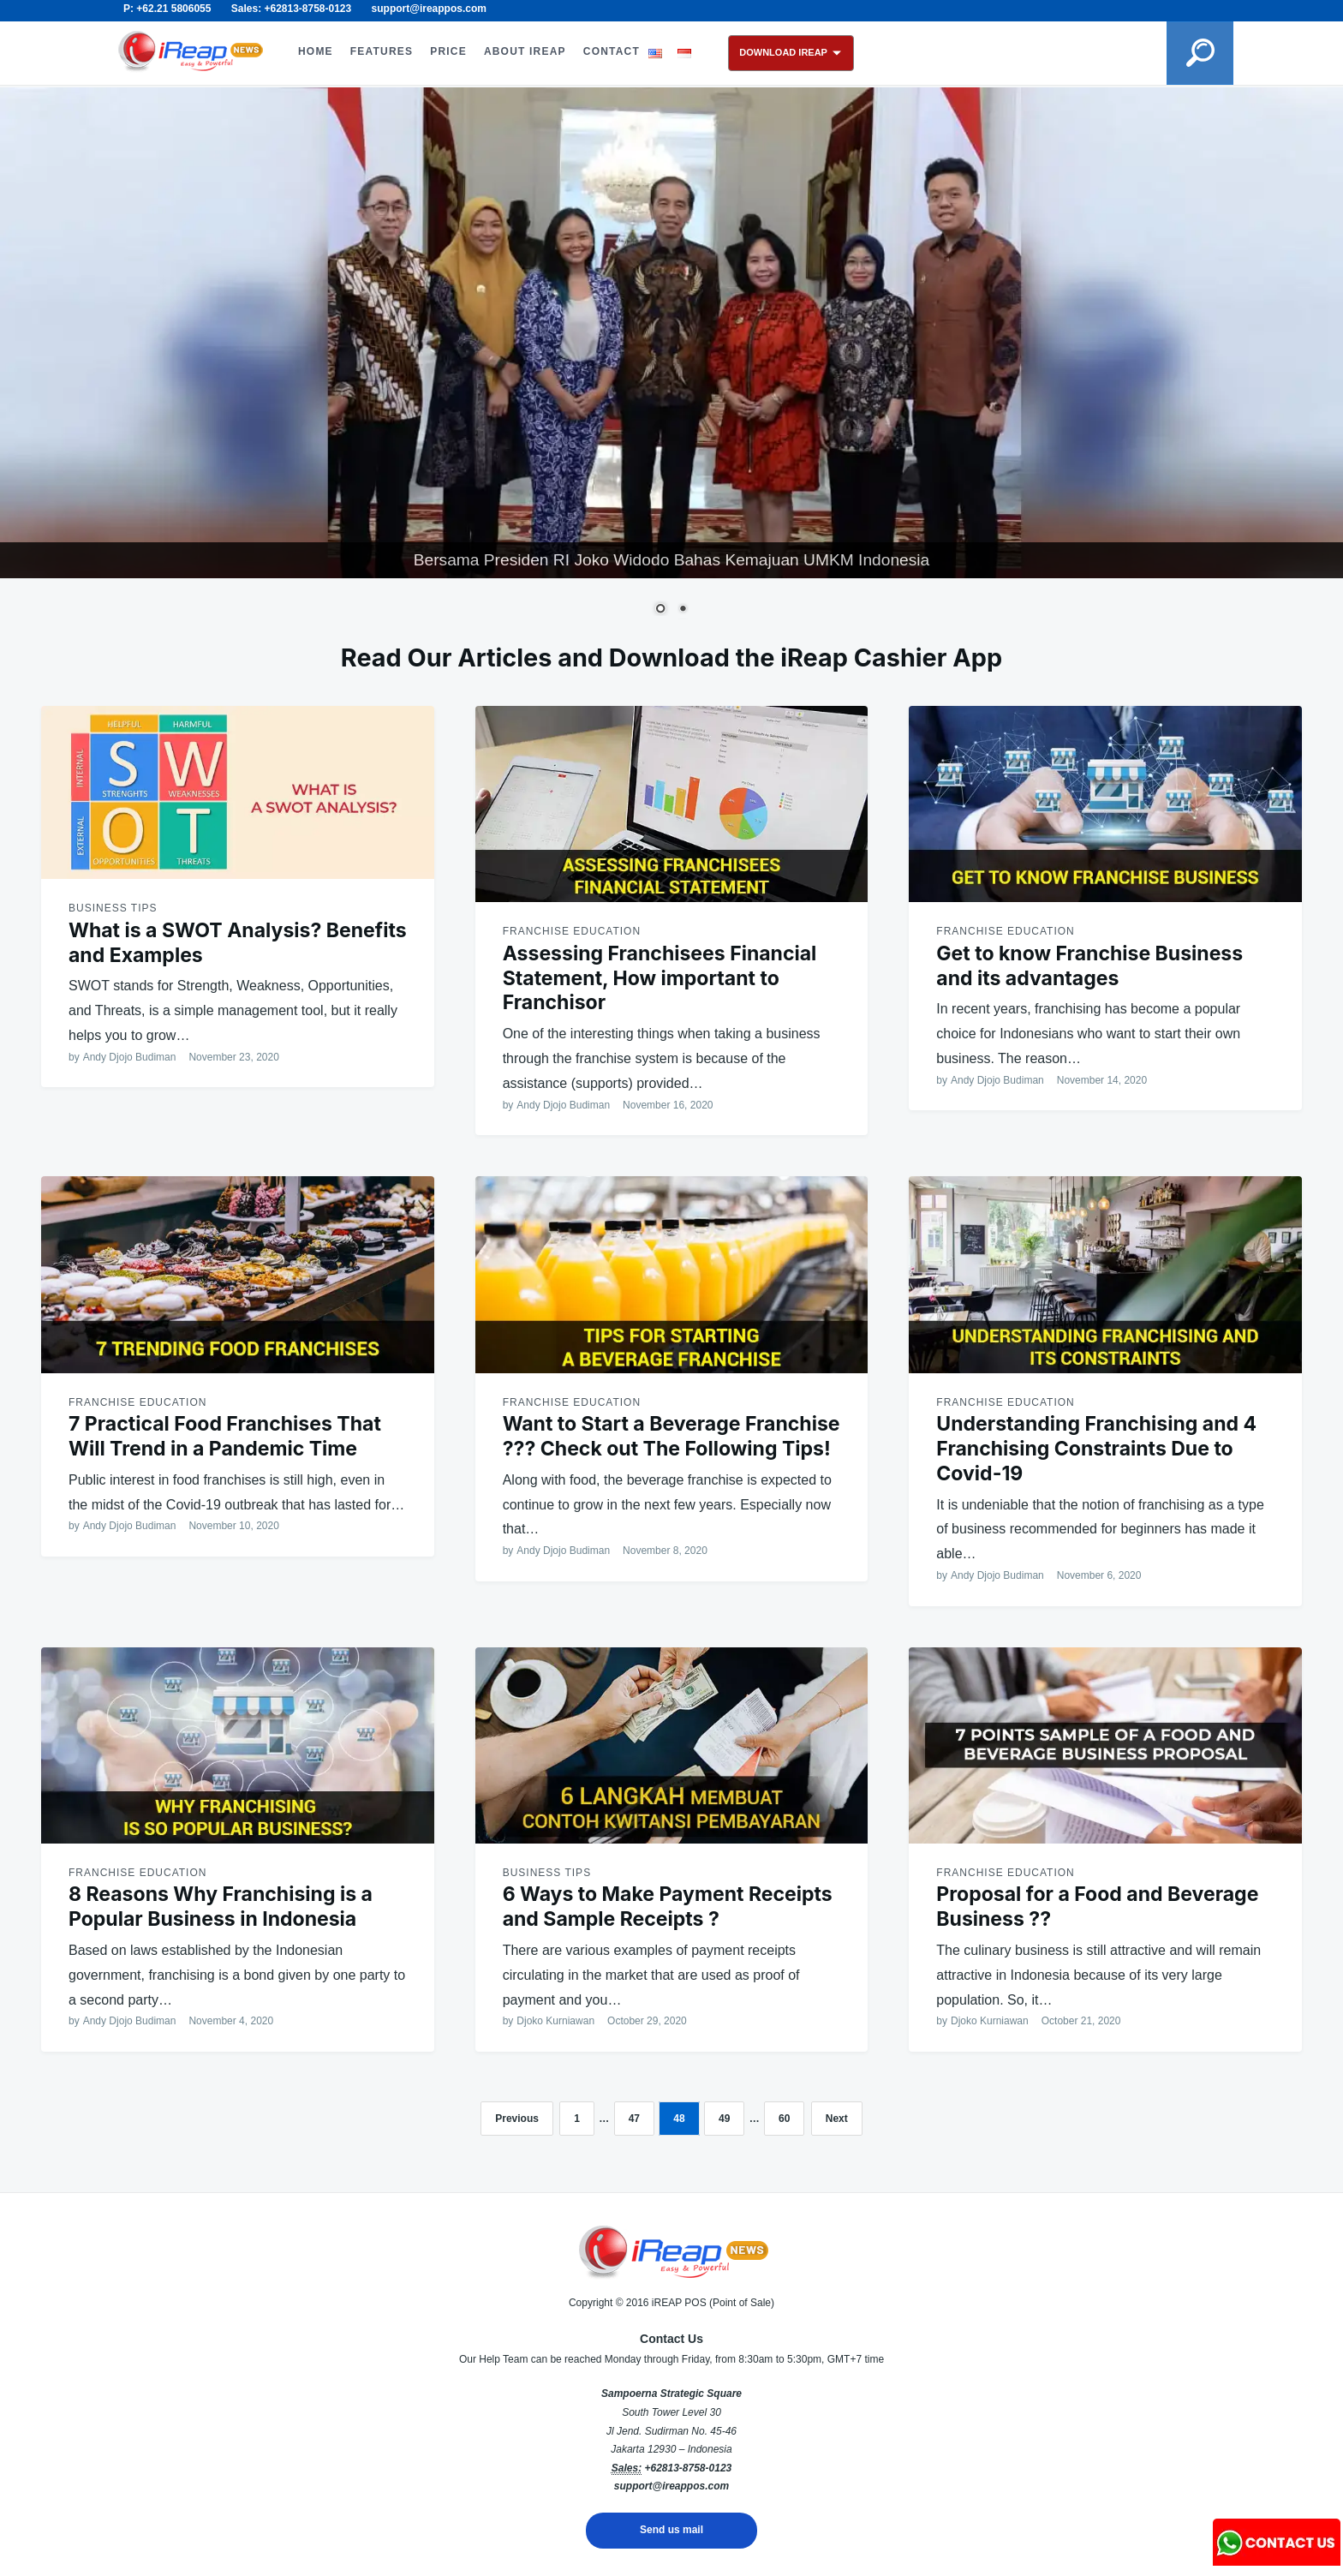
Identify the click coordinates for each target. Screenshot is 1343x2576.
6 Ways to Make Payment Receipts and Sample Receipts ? (668, 1906)
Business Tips (113, 908)
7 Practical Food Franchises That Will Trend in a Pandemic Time (225, 1436)
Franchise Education (572, 931)
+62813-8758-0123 (687, 2468)
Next (837, 2119)
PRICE (448, 51)
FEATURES (381, 51)
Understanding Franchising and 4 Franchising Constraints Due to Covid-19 (1096, 1448)
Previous (517, 2119)
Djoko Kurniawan (555, 2021)
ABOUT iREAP (525, 51)
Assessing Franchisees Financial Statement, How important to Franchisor (660, 978)
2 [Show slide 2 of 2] (682, 610)
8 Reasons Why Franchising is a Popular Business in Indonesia (221, 1906)
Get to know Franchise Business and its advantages (1089, 965)
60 (784, 2119)
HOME (315, 51)
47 (634, 2119)
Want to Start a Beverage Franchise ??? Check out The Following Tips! (671, 1436)
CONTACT (611, 51)
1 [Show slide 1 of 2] (660, 610)
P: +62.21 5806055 (167, 9)
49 (724, 2119)
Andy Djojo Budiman (129, 1057)
